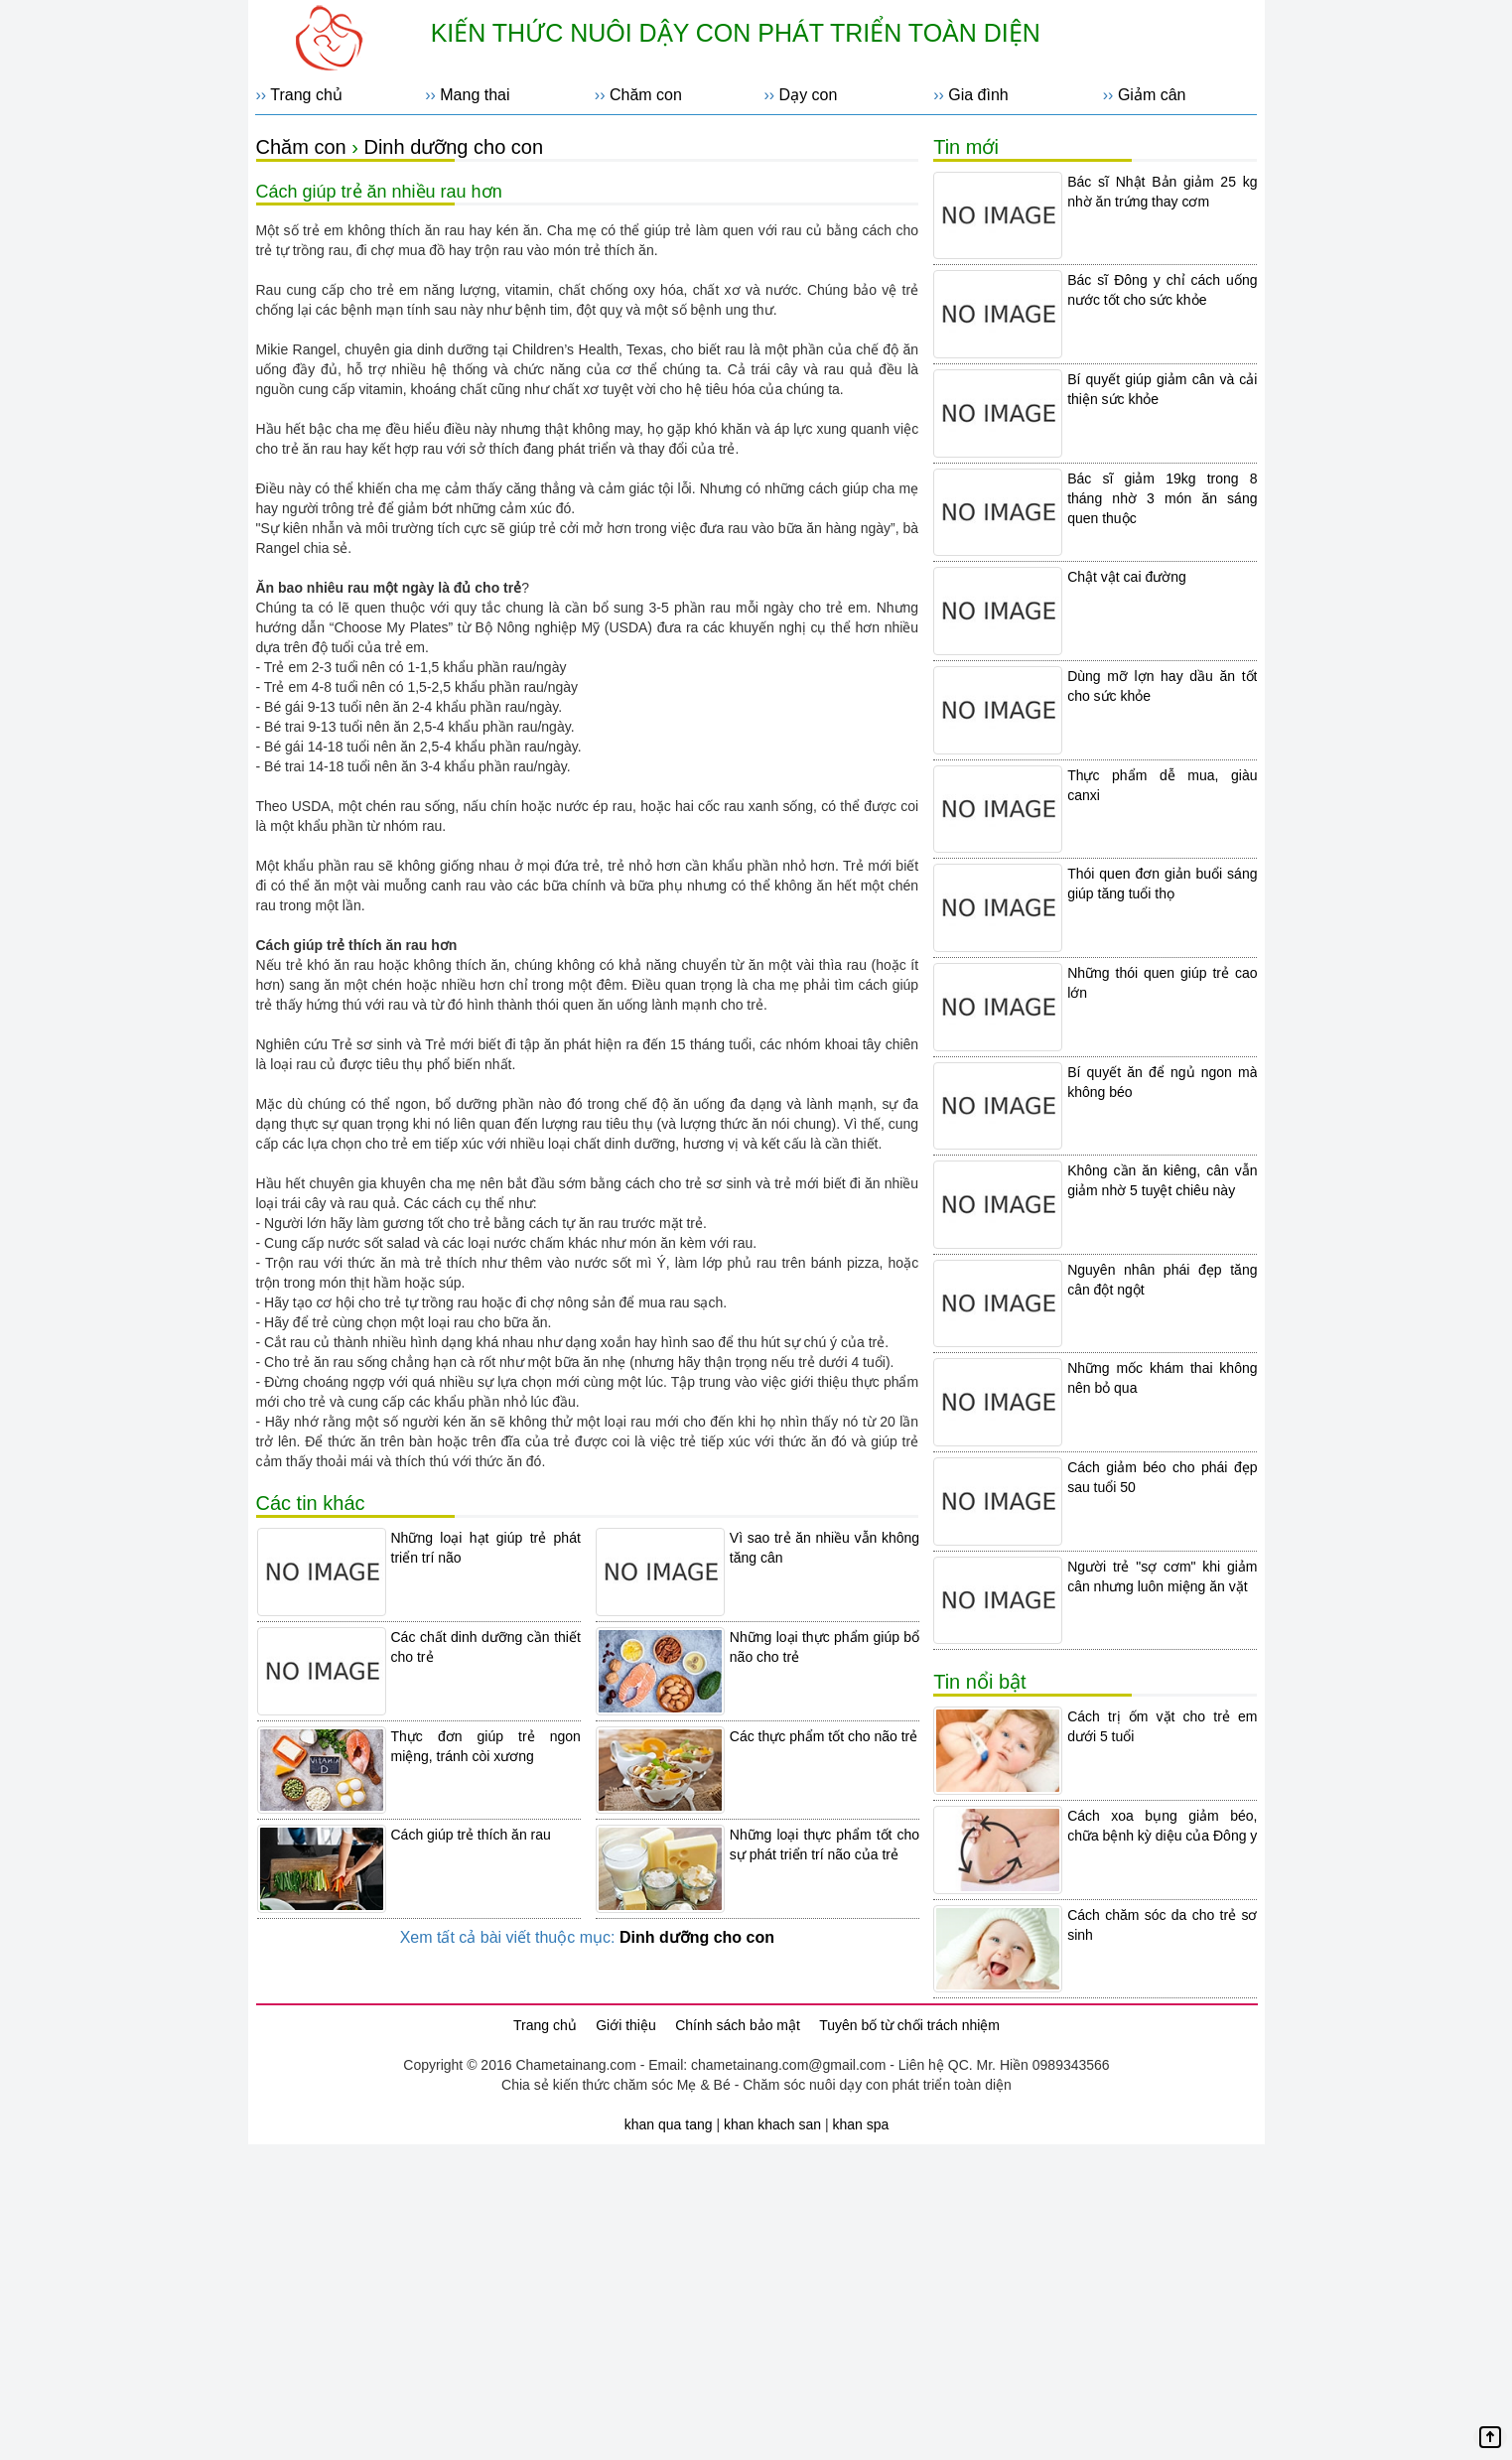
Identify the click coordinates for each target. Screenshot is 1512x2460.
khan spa (860, 2124)
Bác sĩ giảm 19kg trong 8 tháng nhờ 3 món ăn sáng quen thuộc (1162, 498)
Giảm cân (1152, 94)
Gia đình (978, 94)
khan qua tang (668, 2124)
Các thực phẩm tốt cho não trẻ (823, 1736)
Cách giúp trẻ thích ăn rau (471, 1835)
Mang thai (474, 94)
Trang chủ (306, 94)
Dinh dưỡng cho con (453, 147)
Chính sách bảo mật (737, 2025)
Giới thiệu (626, 2025)
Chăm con (646, 94)
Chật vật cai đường (1126, 577)
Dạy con (808, 94)
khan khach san (772, 2124)
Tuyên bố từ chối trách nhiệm (909, 2025)
